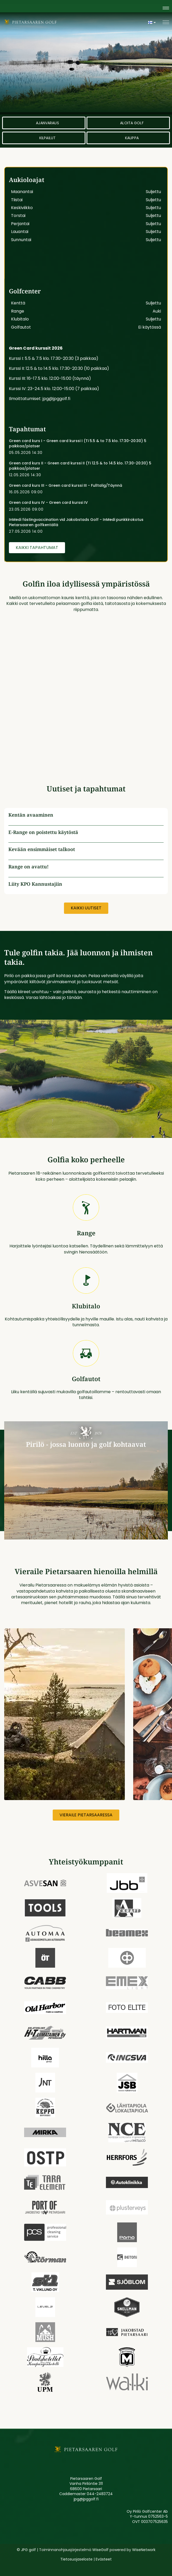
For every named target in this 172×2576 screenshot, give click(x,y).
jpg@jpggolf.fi (86, 2499)
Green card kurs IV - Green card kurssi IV (48, 502)
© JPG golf (26, 2549)
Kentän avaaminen (30, 815)
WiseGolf (100, 2549)
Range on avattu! (28, 867)
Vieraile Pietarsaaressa (86, 1815)
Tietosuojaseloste (76, 2559)
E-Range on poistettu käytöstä (43, 832)
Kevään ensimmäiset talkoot (41, 849)
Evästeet (104, 2559)
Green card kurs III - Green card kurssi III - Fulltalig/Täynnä (65, 485)
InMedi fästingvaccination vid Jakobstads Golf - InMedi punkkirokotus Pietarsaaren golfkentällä (76, 522)
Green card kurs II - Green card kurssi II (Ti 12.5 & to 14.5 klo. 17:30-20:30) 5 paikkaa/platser (80, 465)
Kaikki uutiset (86, 908)
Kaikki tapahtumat (37, 548)
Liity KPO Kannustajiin (35, 884)
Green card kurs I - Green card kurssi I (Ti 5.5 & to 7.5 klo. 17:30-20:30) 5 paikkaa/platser (77, 443)
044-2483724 (100, 2493)
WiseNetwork (143, 2549)
